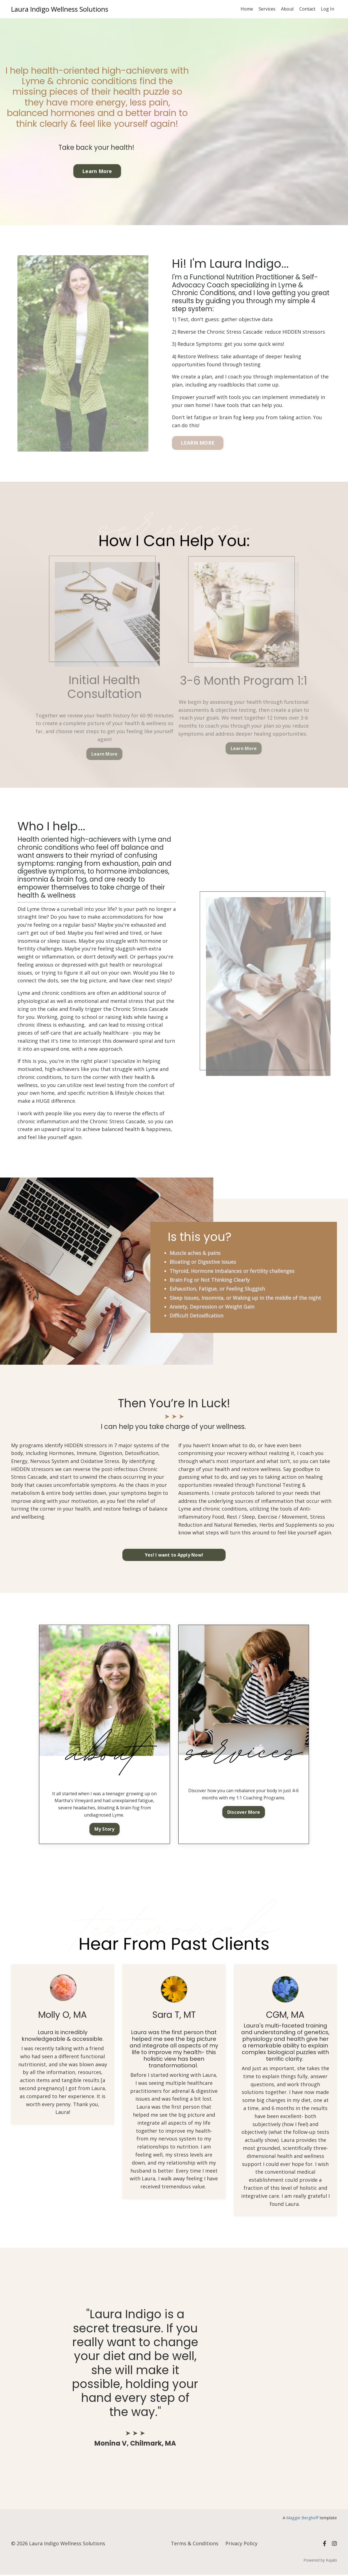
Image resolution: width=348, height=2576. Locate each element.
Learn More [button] (97, 171)
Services (267, 9)
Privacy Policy (241, 2544)
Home (247, 9)
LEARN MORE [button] (198, 443)
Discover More (243, 1813)
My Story (104, 1830)
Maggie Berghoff (302, 2519)
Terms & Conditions (194, 2544)
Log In (327, 9)
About (287, 9)
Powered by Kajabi (320, 2561)
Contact (307, 9)
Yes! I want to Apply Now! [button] (174, 1556)
